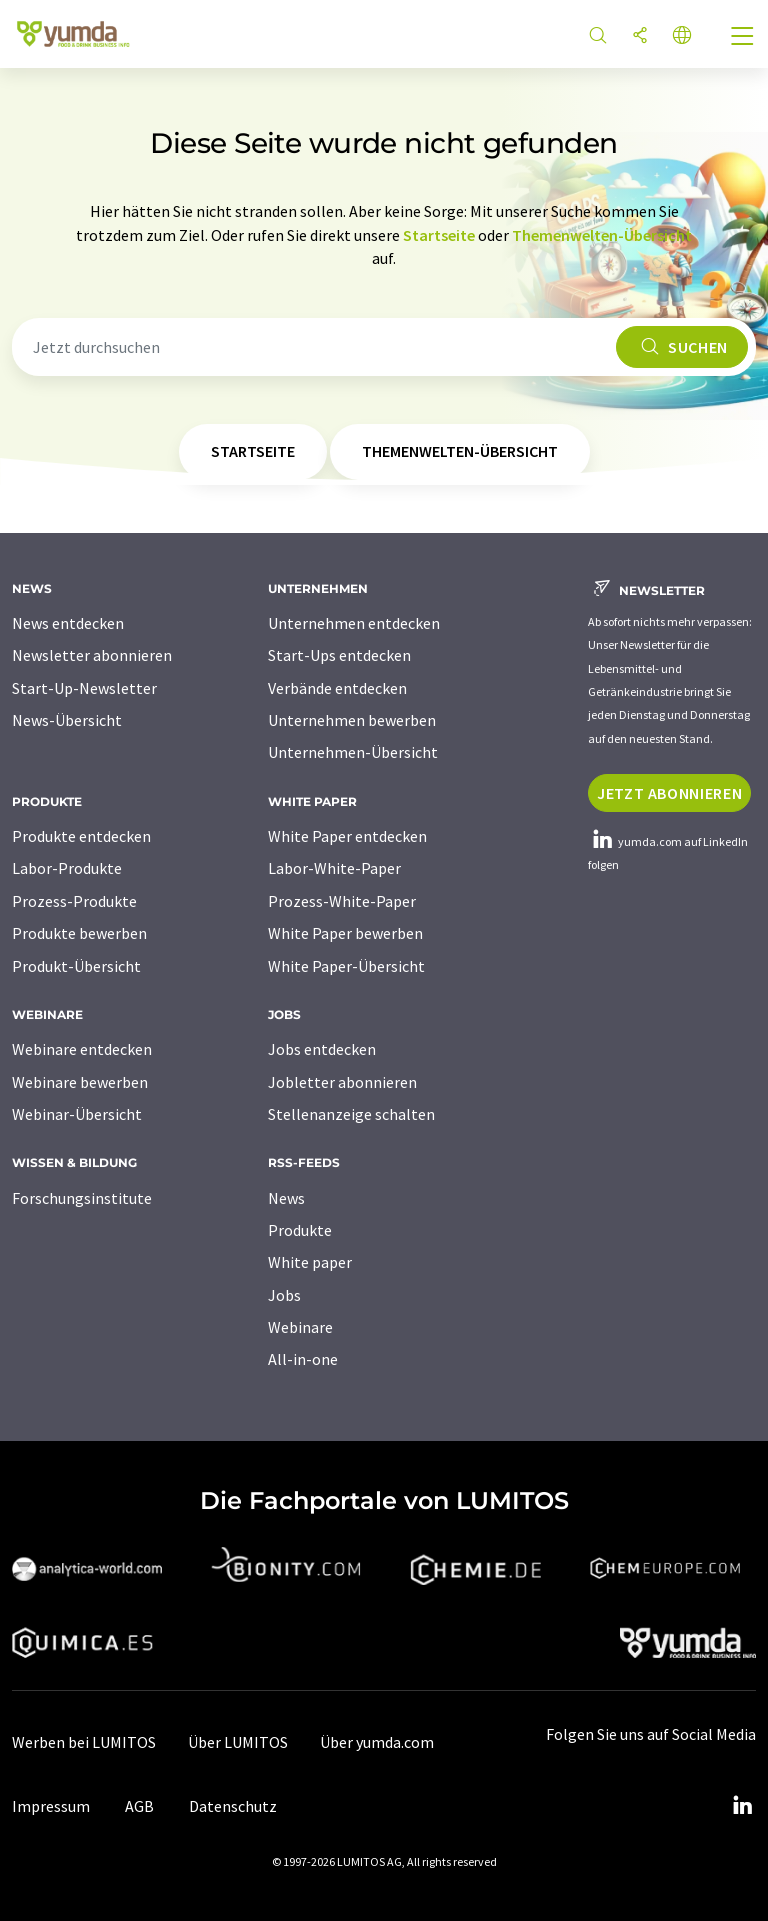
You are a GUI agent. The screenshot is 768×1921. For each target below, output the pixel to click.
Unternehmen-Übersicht (353, 752)
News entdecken (68, 623)
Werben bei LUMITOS (84, 1742)
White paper (310, 1262)
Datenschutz (233, 1806)
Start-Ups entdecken (339, 655)
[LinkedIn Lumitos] (742, 1806)
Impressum (51, 1806)
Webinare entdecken (82, 1049)
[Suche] (598, 36)
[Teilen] (640, 36)
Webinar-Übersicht (77, 1114)
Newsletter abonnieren (92, 655)
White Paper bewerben (345, 933)
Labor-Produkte (67, 868)
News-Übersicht (67, 720)
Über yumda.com (377, 1742)
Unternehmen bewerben (352, 720)
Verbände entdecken (337, 688)
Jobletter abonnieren (342, 1082)
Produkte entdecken (81, 836)
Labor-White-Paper (334, 868)
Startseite (439, 235)
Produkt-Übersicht (76, 966)
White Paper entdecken (347, 836)
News (286, 1198)
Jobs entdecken (322, 1049)
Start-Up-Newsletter (84, 688)
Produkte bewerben (79, 933)
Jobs (284, 1295)
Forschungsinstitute (82, 1198)
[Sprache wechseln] (682, 36)
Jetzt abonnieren (669, 793)
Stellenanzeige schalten (351, 1114)
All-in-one (303, 1359)
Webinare (300, 1327)
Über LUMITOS (238, 1742)
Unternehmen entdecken (354, 623)
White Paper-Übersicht (346, 966)
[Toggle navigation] (743, 38)
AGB (139, 1806)
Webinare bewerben (80, 1082)
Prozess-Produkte (74, 901)
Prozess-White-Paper (342, 901)
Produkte (300, 1230)
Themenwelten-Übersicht (602, 235)
